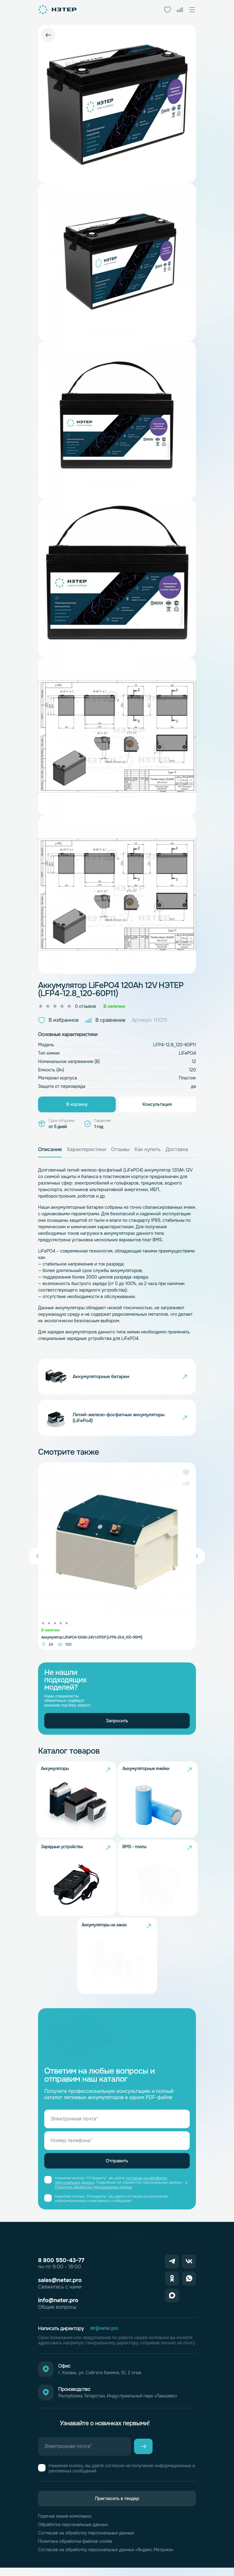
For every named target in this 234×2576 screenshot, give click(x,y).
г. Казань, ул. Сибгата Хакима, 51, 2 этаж (99, 2381)
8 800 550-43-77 (61, 2268)
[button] (186, 1479)
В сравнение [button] (105, 1020)
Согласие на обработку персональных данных (86, 2541)
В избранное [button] (58, 1020)
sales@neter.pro (60, 2288)
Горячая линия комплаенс (65, 2524)
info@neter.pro (58, 2308)
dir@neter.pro (104, 2336)
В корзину (77, 1104)
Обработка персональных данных (73, 2533)
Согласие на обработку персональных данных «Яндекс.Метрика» (106, 2558)
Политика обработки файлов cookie (75, 2549)
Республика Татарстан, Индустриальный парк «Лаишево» (117, 2404)
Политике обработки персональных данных (93, 2195)
